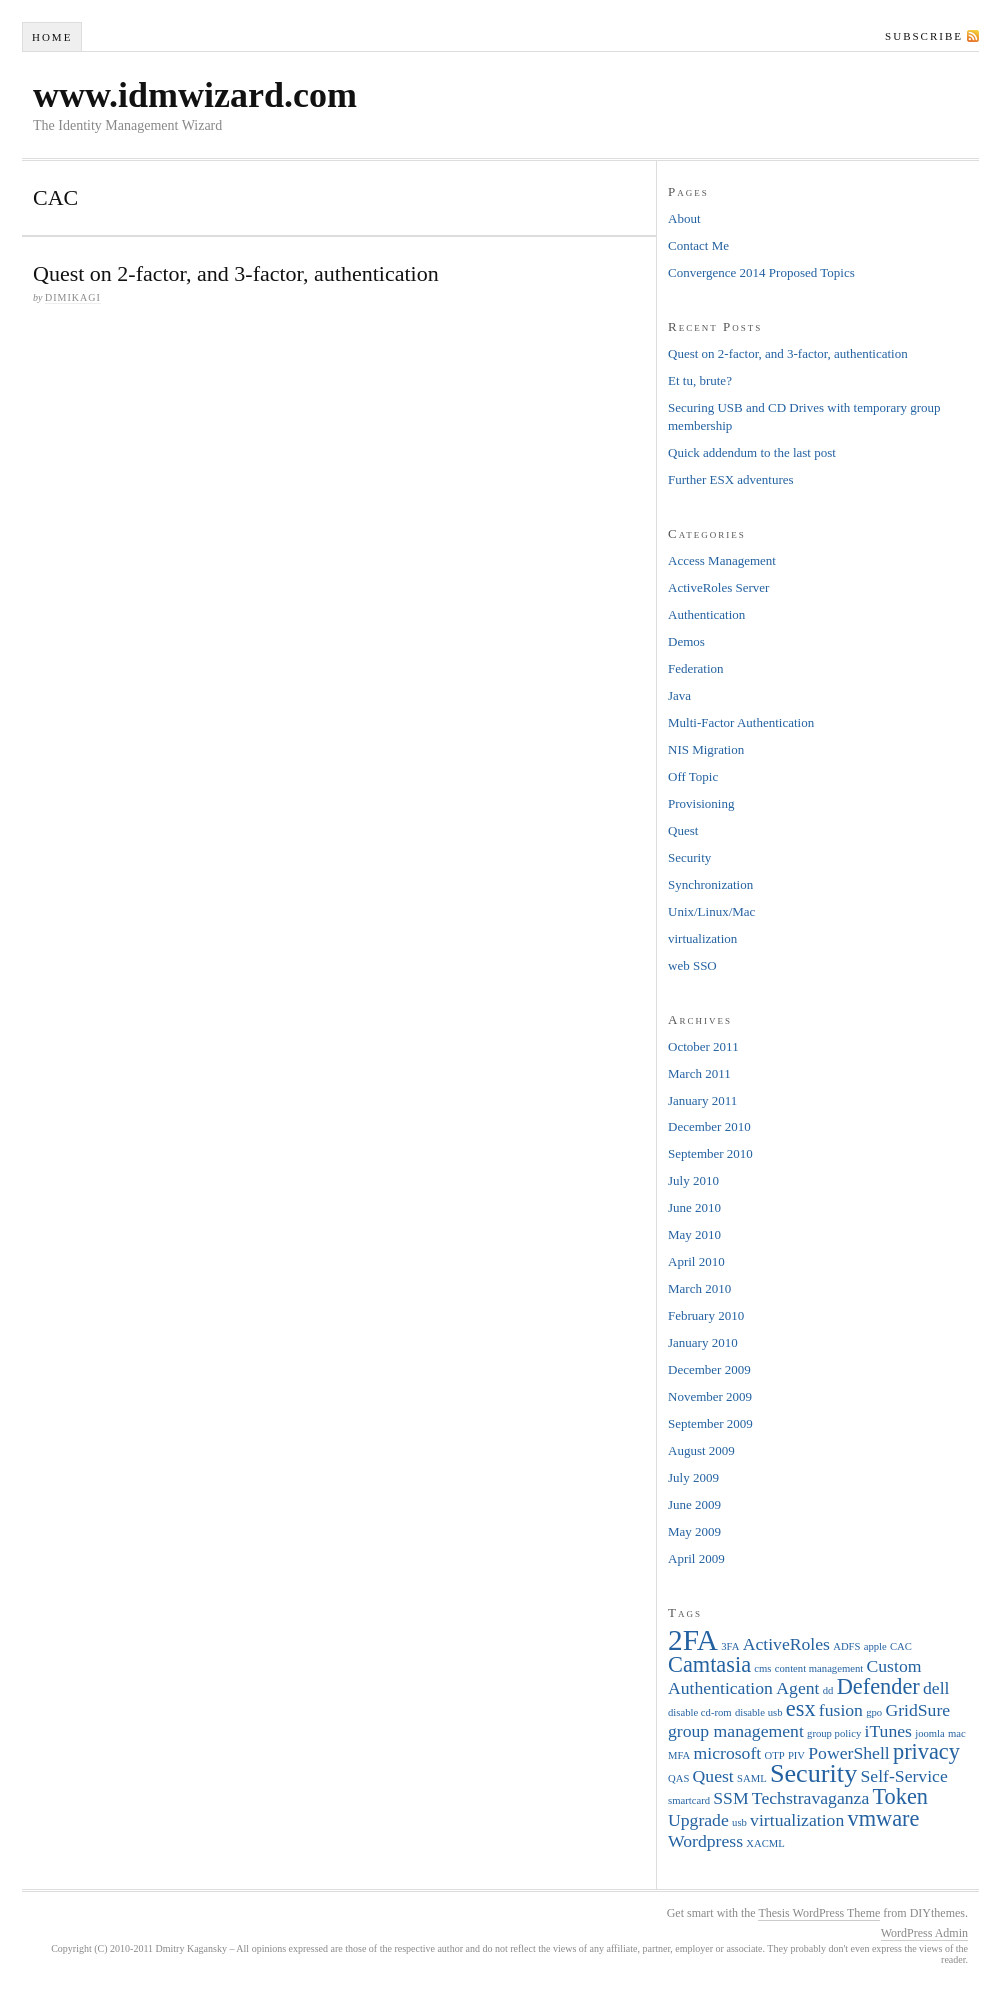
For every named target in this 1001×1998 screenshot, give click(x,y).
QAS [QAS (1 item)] (678, 1778)
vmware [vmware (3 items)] (884, 1818)
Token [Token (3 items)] (900, 1796)
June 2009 (694, 1504)
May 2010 (694, 1234)
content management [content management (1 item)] (819, 1668)
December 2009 (709, 1369)
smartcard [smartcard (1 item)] (689, 1800)
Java (679, 695)
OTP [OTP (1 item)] (774, 1755)
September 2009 (710, 1423)
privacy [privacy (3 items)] (926, 1751)
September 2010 (710, 1153)
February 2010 (706, 1315)
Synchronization (710, 884)
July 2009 (693, 1477)
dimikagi (73, 297)
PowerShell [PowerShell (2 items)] (848, 1753)
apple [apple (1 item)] (875, 1646)
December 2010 (709, 1126)
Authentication (706, 614)
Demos (686, 641)
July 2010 (693, 1180)
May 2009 (694, 1531)
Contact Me (698, 245)
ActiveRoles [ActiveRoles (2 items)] (786, 1644)
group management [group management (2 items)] (736, 1731)
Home (52, 37)
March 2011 (699, 1073)
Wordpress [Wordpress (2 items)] (705, 1841)
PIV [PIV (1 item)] (796, 1755)
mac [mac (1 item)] (957, 1733)
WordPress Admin (924, 1933)
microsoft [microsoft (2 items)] (728, 1753)
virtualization (702, 938)
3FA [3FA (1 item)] (730, 1646)
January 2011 (702, 1100)
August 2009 (701, 1450)
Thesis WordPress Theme (819, 1913)
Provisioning (701, 803)
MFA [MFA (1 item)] (679, 1755)
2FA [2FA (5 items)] (693, 1640)
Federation (696, 668)
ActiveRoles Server (718, 587)
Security (689, 857)
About (684, 218)
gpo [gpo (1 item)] (874, 1712)
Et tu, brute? (700, 380)
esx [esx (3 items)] (801, 1708)
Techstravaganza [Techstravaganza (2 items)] (810, 1798)
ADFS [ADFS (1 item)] (846, 1646)
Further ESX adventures (731, 479)
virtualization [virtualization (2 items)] (797, 1820)
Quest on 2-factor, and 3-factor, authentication (236, 273)
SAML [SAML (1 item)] (752, 1778)
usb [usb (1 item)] (739, 1822)
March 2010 (699, 1288)
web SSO (692, 965)
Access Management (722, 560)
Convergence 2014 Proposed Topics (761, 272)
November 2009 (710, 1396)
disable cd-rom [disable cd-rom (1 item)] (700, 1712)
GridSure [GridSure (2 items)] (917, 1710)
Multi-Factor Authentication (741, 722)
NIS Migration (706, 749)
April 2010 (696, 1261)
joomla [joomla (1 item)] (930, 1733)
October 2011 (703, 1046)
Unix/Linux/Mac (711, 911)
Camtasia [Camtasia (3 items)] (709, 1664)
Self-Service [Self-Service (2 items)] (904, 1776)
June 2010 (694, 1207)
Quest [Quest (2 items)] (713, 1776)
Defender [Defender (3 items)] (878, 1686)
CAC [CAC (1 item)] (901, 1646)
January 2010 (703, 1342)
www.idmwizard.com (195, 95)
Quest (683, 830)
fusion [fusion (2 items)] (841, 1710)
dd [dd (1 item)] (828, 1690)
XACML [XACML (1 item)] (765, 1843)
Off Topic (693, 776)
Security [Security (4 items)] (813, 1773)
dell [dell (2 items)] (936, 1688)
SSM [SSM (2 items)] (730, 1798)
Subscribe (924, 36)
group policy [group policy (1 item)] (834, 1733)
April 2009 (696, 1558)
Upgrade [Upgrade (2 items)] (698, 1820)
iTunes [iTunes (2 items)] (887, 1731)
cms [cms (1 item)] (762, 1668)
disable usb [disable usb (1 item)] (759, 1712)
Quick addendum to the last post (752, 452)
